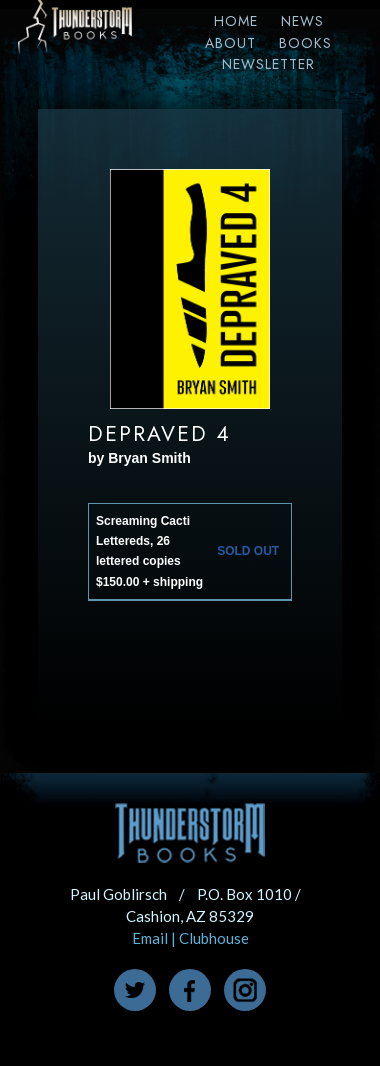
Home (236, 21)
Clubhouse (214, 938)
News (302, 21)
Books (305, 43)
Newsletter (268, 64)
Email (150, 938)
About (230, 43)
